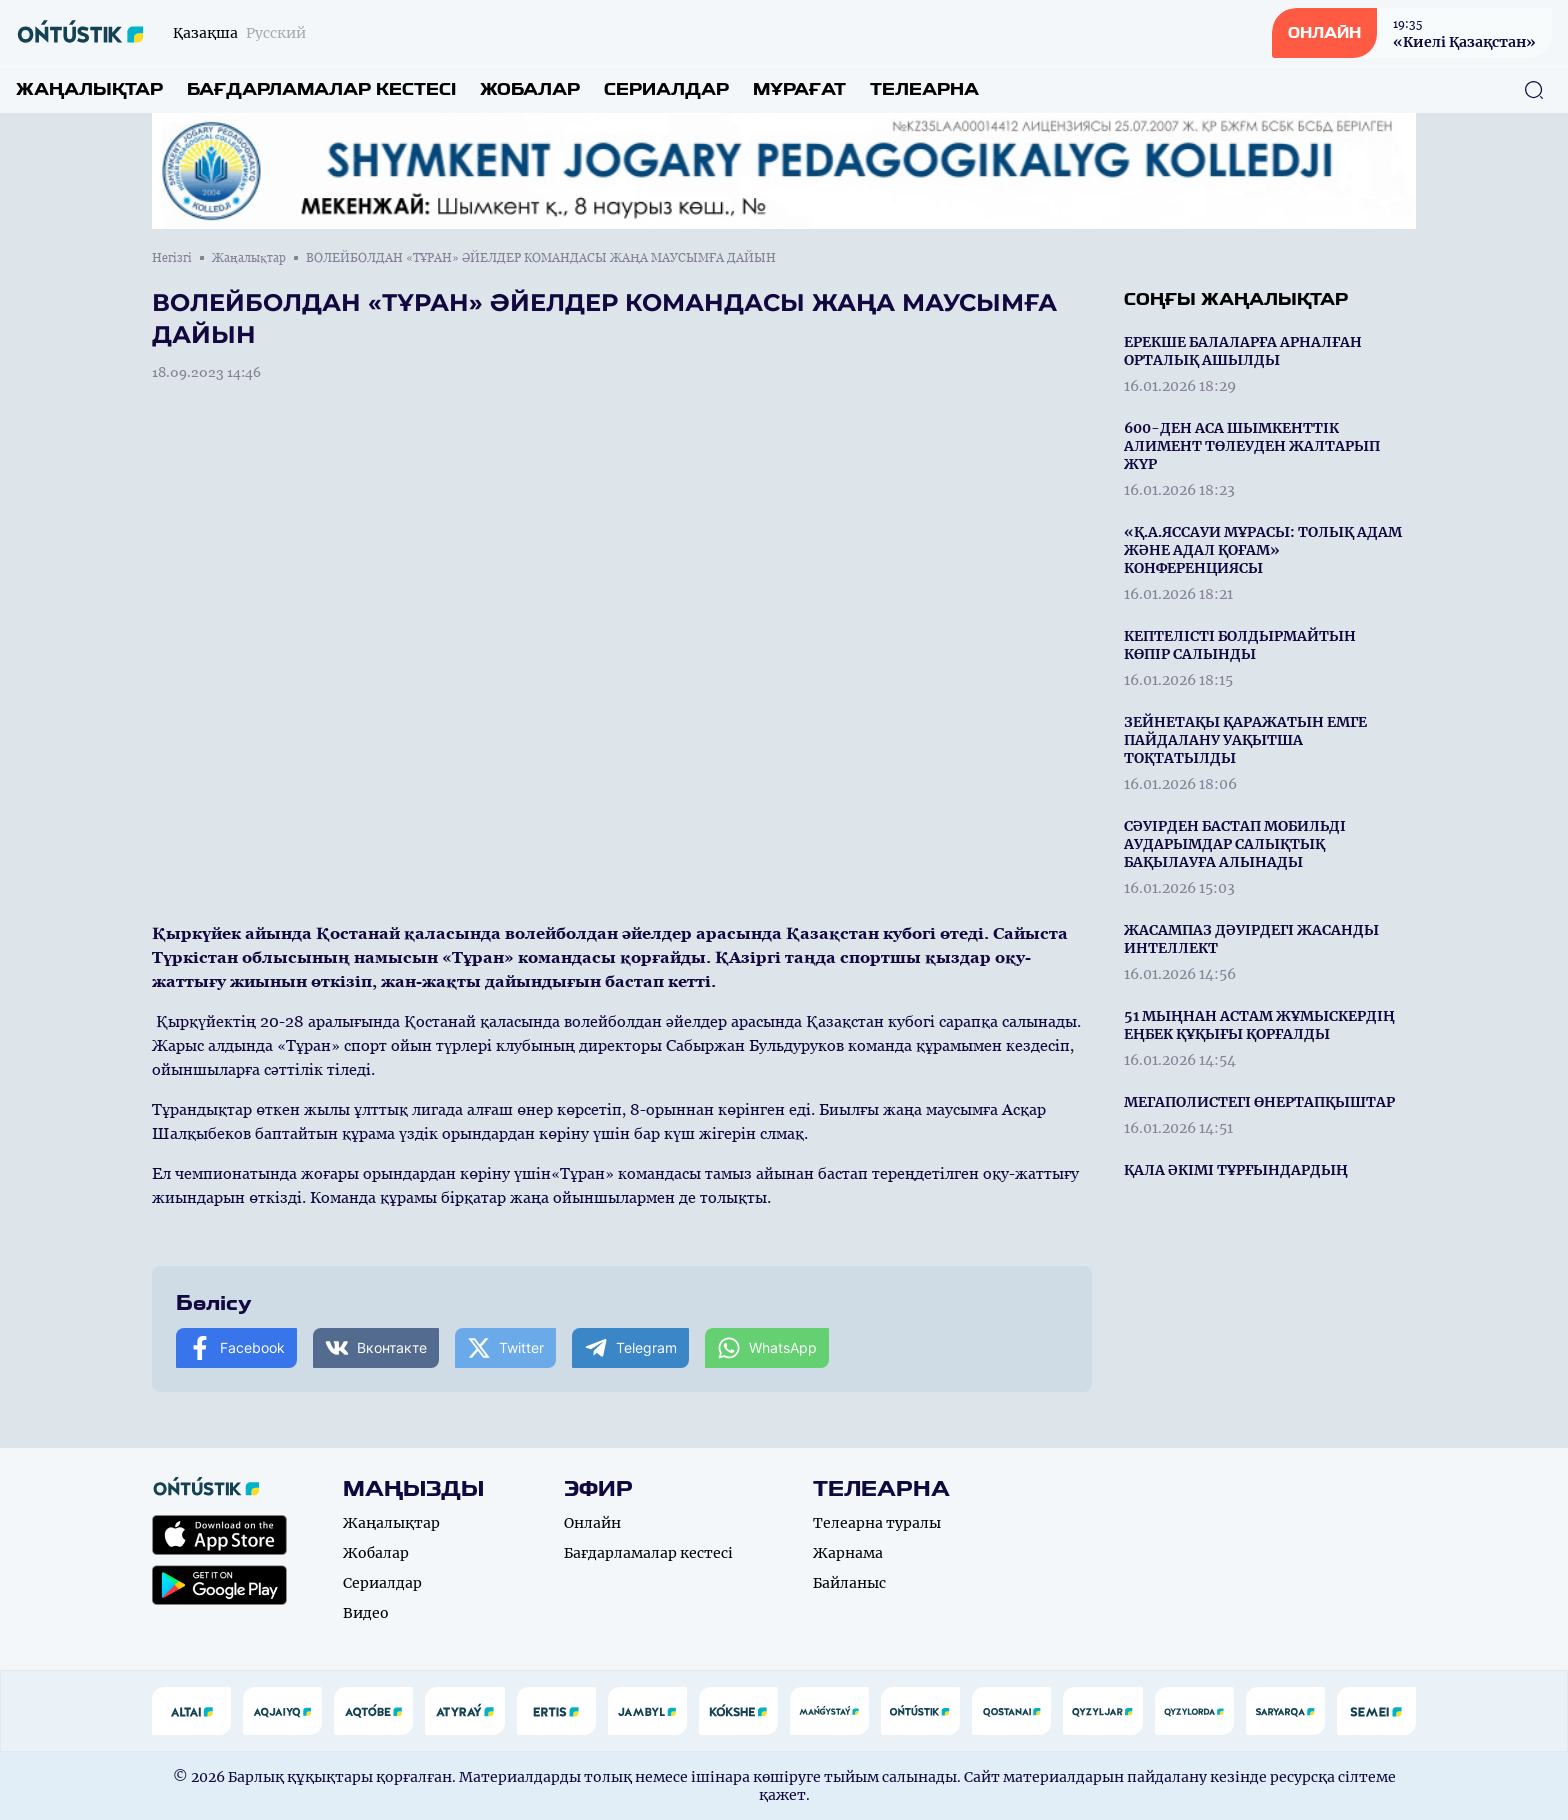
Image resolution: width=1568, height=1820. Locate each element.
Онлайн (592, 1523)
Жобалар (530, 89)
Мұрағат (799, 89)
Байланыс (849, 1583)
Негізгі (172, 258)
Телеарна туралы (877, 1523)
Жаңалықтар (89, 89)
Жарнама (848, 1553)
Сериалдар (666, 89)
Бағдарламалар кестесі (321, 89)
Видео (366, 1613)
